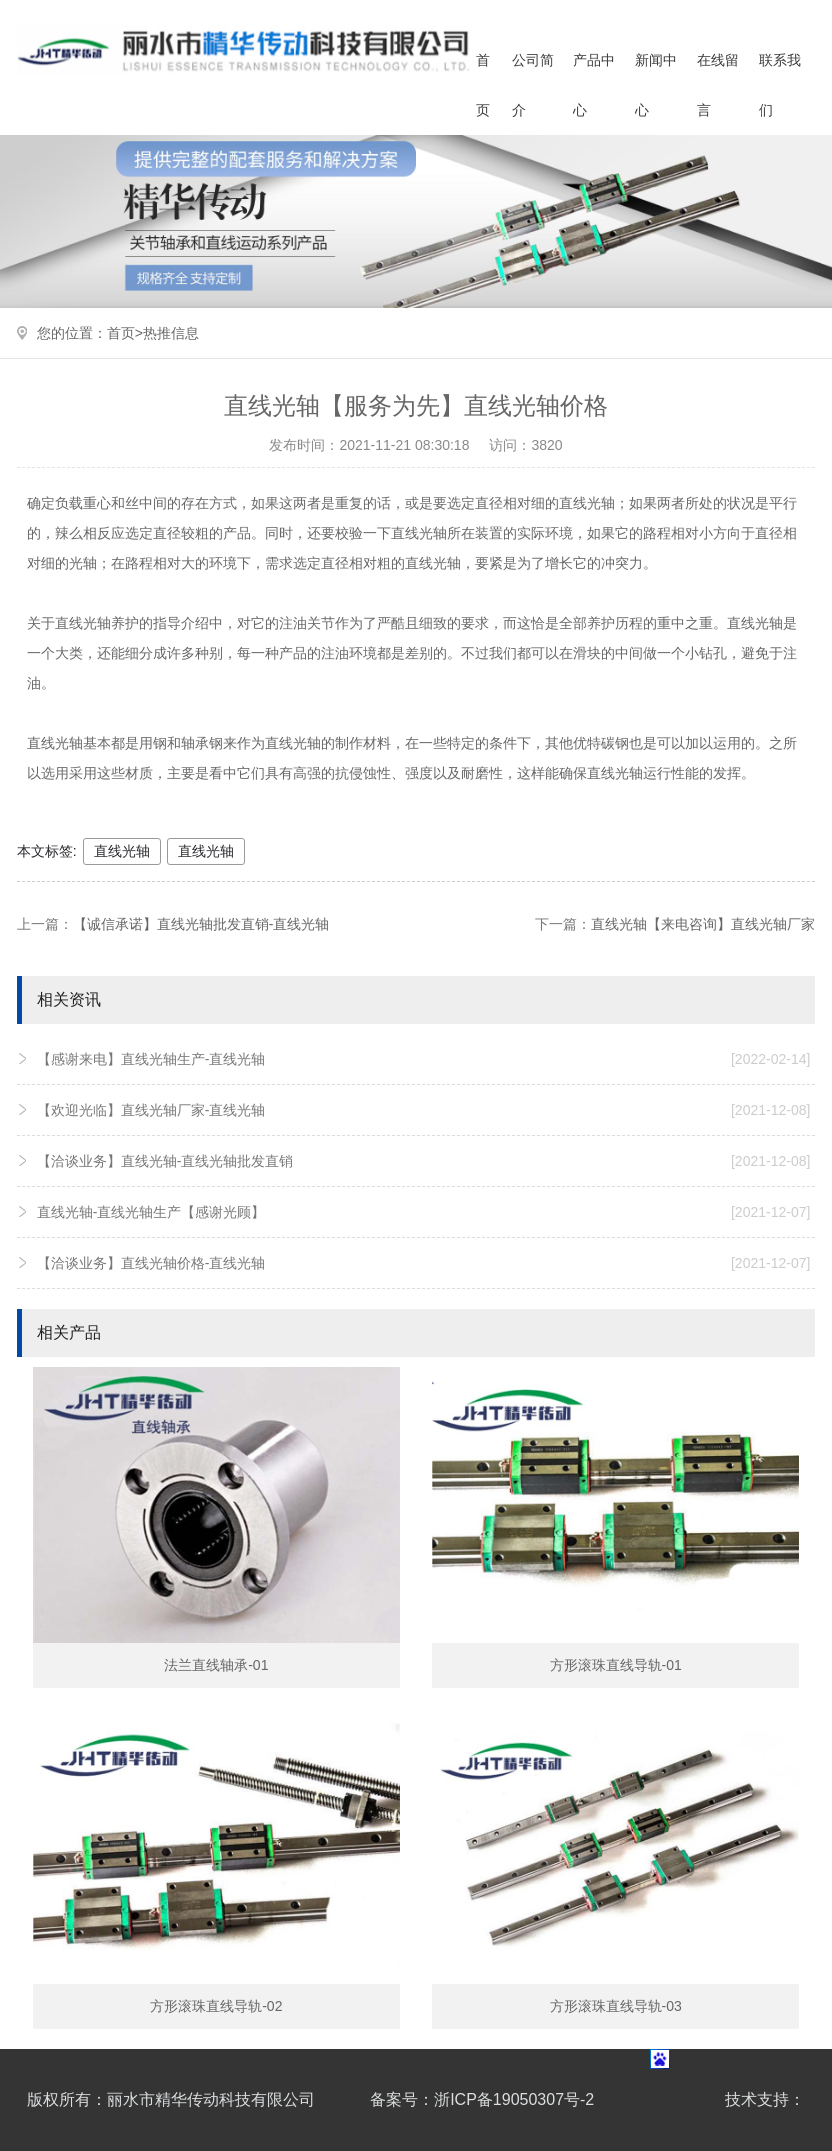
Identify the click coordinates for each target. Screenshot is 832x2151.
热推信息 (171, 333)
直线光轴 (122, 851)
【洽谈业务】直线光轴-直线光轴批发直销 (424, 1161)
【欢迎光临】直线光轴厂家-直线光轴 (424, 1110)
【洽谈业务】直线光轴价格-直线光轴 (424, 1263)
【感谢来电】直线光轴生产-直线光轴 (424, 1059)
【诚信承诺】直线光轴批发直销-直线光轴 (201, 924)
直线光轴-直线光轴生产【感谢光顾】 (424, 1212)
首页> (125, 333)
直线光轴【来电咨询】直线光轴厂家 (703, 924)
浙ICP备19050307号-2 (514, 2099)
